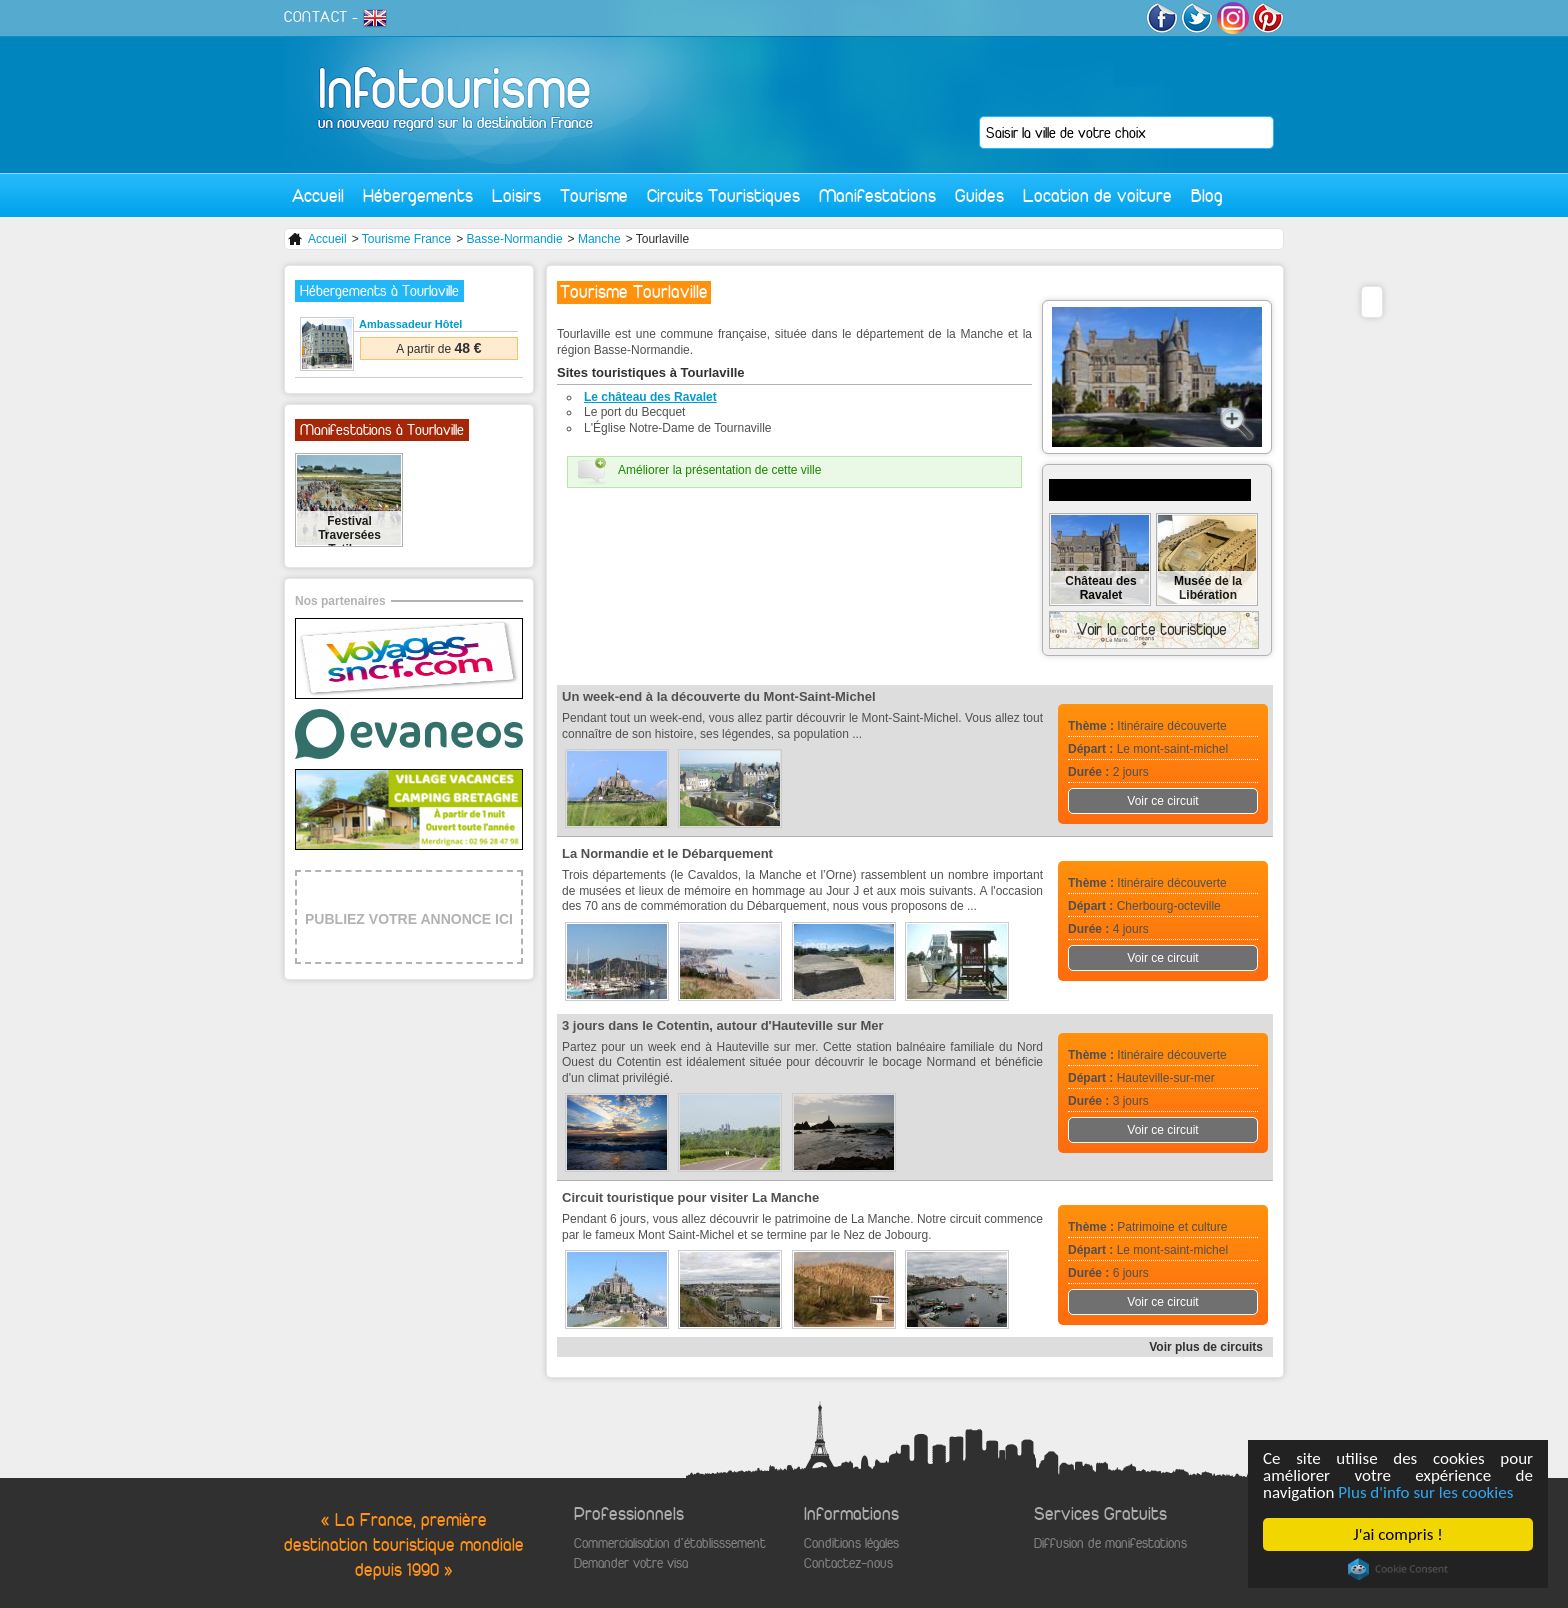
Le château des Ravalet (650, 397)
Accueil (318, 195)
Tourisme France (406, 239)
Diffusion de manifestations (1110, 1543)
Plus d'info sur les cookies (1426, 1492)
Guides (979, 195)
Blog (1207, 195)
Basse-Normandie (515, 239)
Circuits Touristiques (723, 195)
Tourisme (594, 195)
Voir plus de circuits (1206, 1347)
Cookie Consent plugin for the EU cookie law (1399, 1569)
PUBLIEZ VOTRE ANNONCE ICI (409, 919)
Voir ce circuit (1162, 801)
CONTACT (316, 17)
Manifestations (877, 195)
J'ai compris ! (1398, 1534)
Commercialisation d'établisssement (670, 1543)
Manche (599, 239)
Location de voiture (1097, 195)
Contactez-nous (848, 1563)
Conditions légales (851, 1543)
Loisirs (516, 195)
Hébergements (418, 195)
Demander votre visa (631, 1563)
